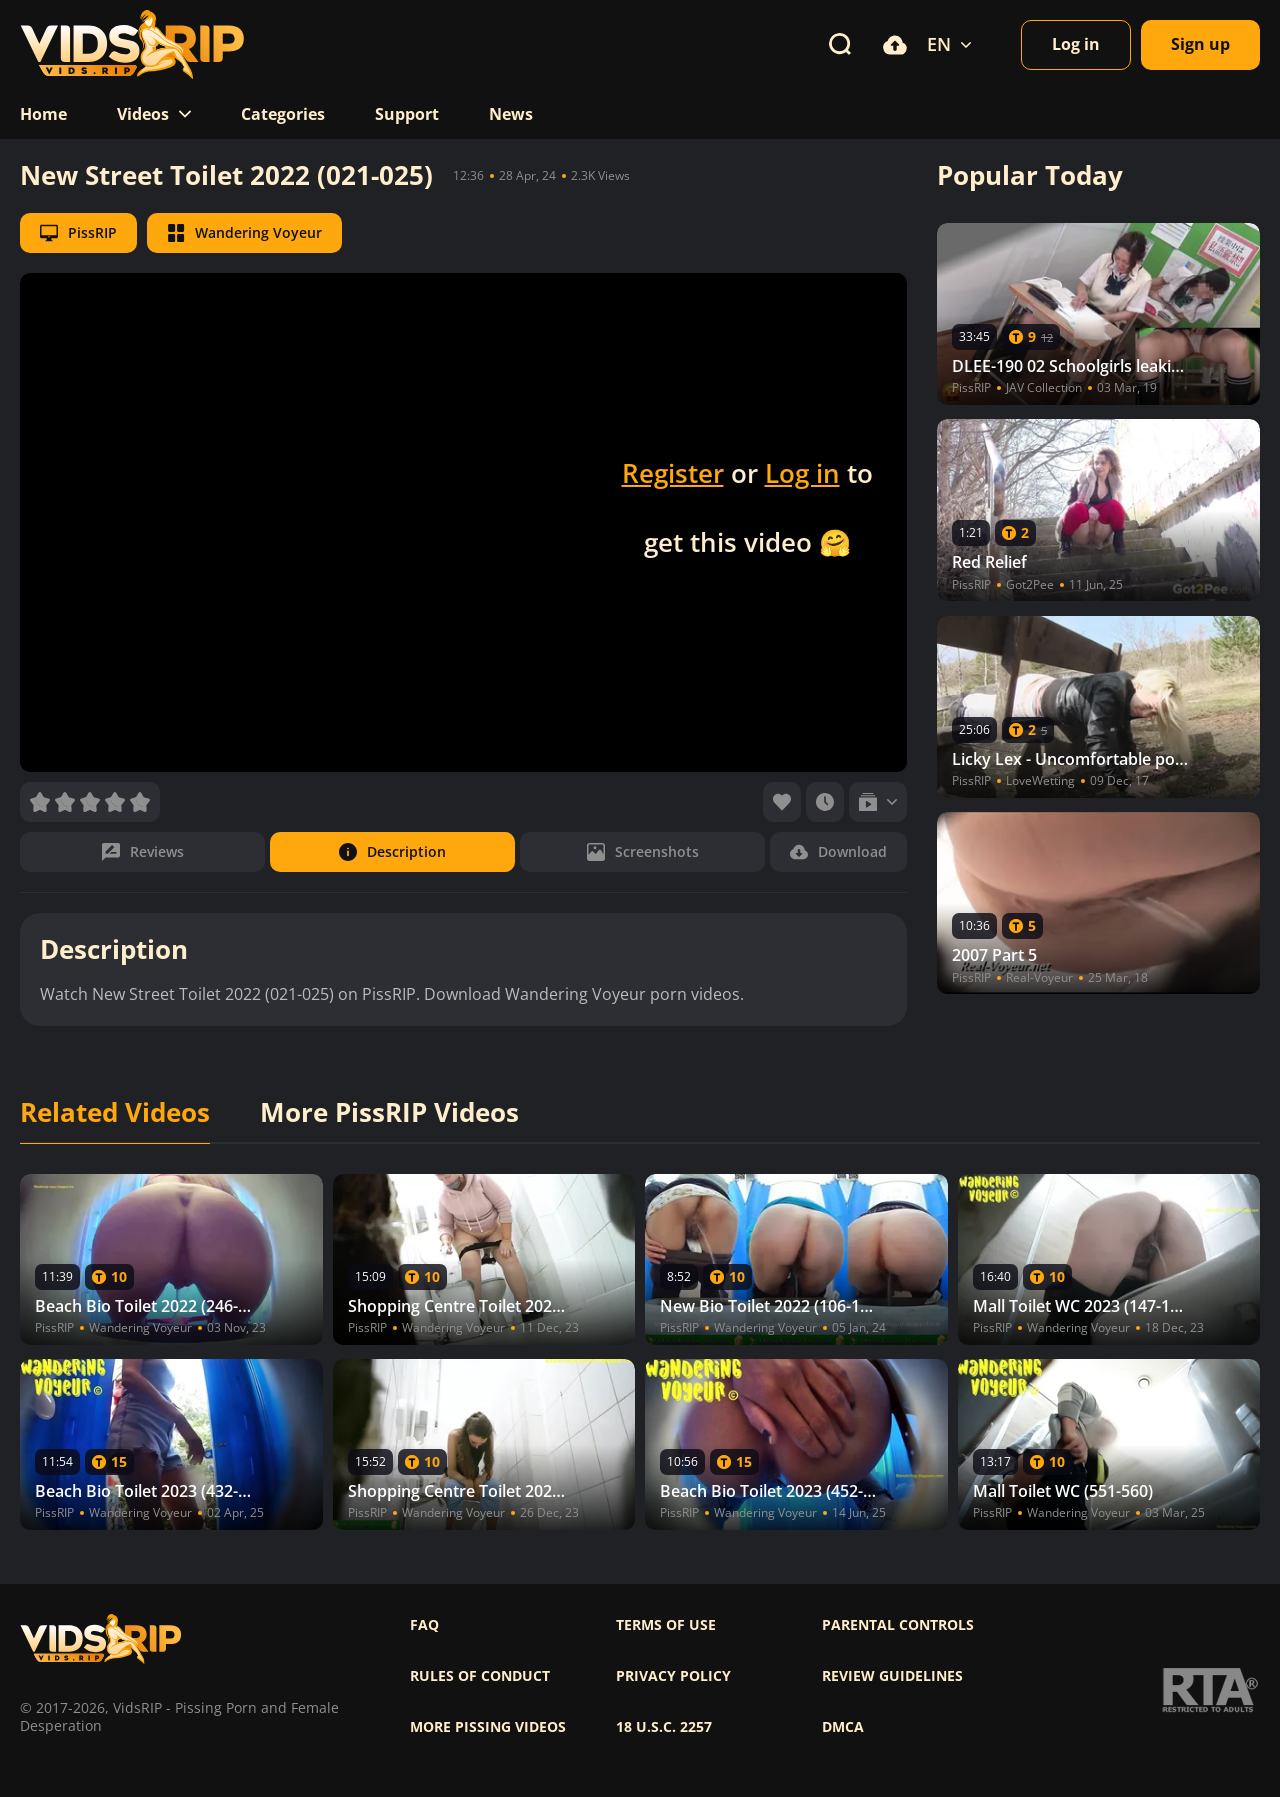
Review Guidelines (892, 1676)
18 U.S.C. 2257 (664, 1727)
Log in (802, 473)
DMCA (843, 1727)
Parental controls (898, 1625)
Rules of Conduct (480, 1676)
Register (673, 473)
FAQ (424, 1625)
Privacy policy (673, 1676)
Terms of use (666, 1625)
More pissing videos (488, 1727)
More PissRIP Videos (389, 1113)
